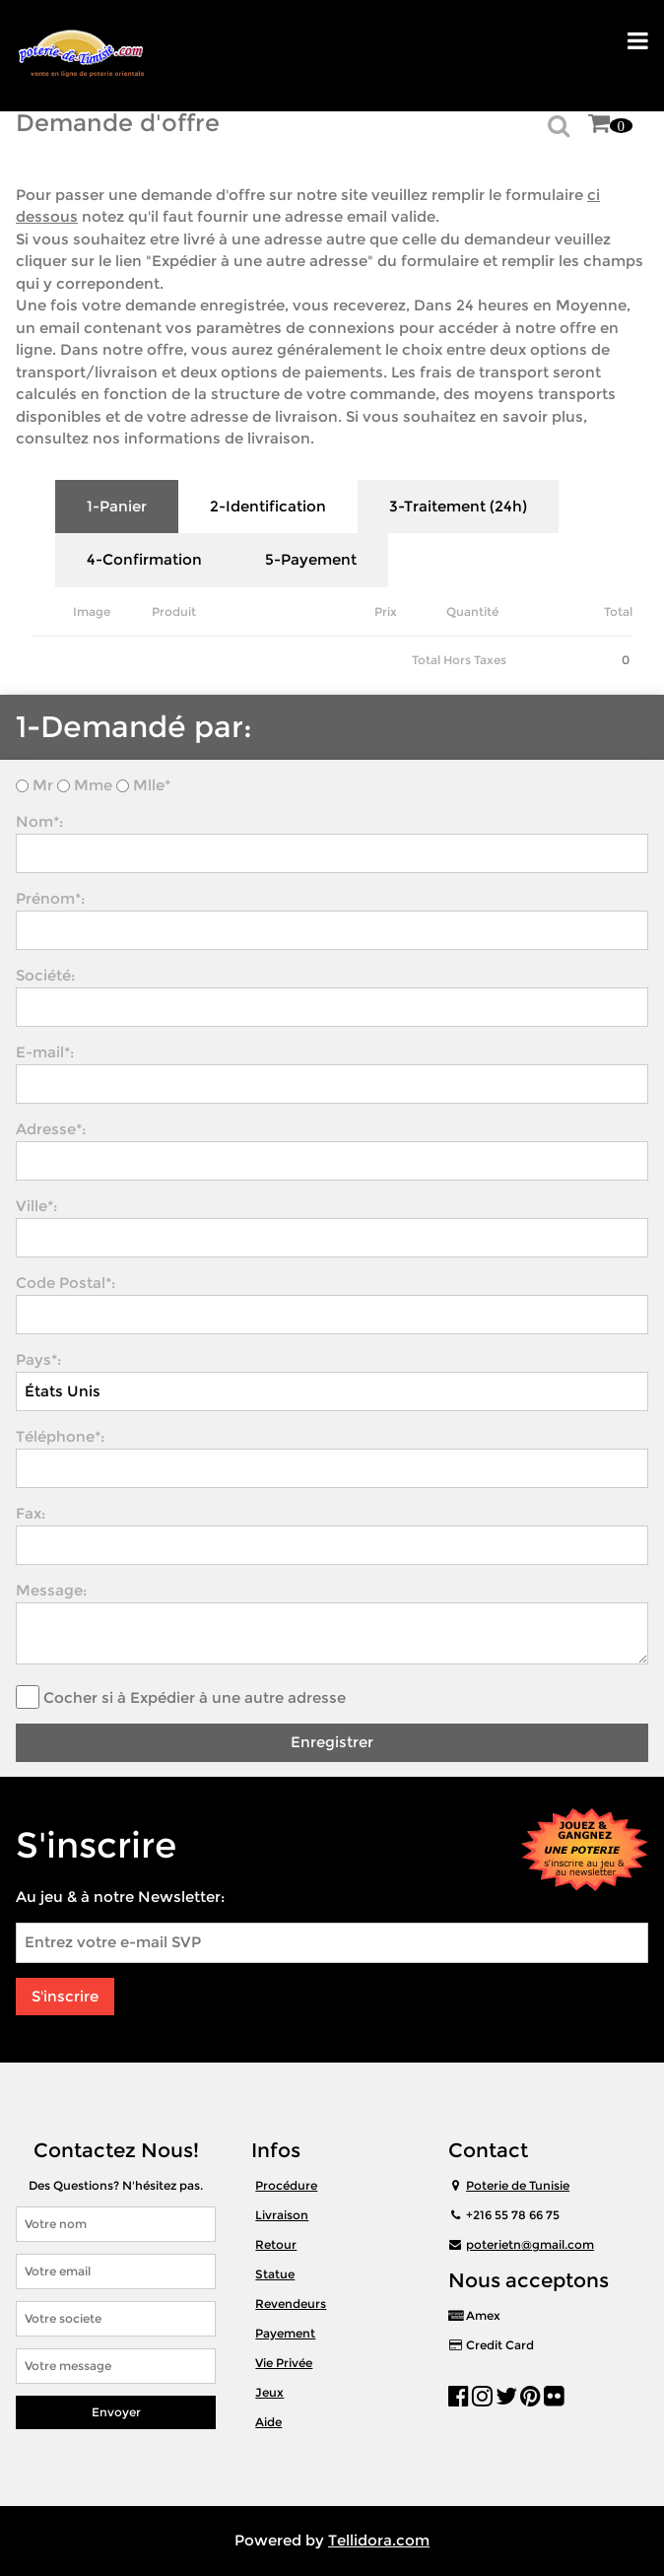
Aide (268, 2421)
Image (91, 611)
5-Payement (311, 559)
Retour (276, 2244)
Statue (275, 2274)
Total (618, 611)
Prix (385, 611)
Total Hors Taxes (459, 659)
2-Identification (268, 506)
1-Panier (117, 506)
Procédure (286, 2185)
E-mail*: (45, 1052)
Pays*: (38, 1359)
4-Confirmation (144, 559)
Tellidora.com (379, 2540)
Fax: (30, 1513)
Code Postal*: (65, 1282)
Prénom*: (50, 898)
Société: (45, 975)
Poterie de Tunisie (517, 2185)
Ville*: (36, 1205)
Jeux (269, 2392)
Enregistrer (332, 1741)
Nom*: (39, 821)
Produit (174, 611)
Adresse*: (51, 1128)
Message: (51, 1590)
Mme (93, 785)
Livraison (281, 2214)
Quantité (472, 611)
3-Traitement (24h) (458, 506)
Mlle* (149, 785)
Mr (43, 785)
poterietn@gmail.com (530, 2244)
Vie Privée (283, 2362)
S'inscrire (65, 1996)
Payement (285, 2333)
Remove (533, 620)
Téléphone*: (60, 1436)
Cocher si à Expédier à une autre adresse (194, 1697)
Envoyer (116, 2412)
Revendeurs (290, 2303)
